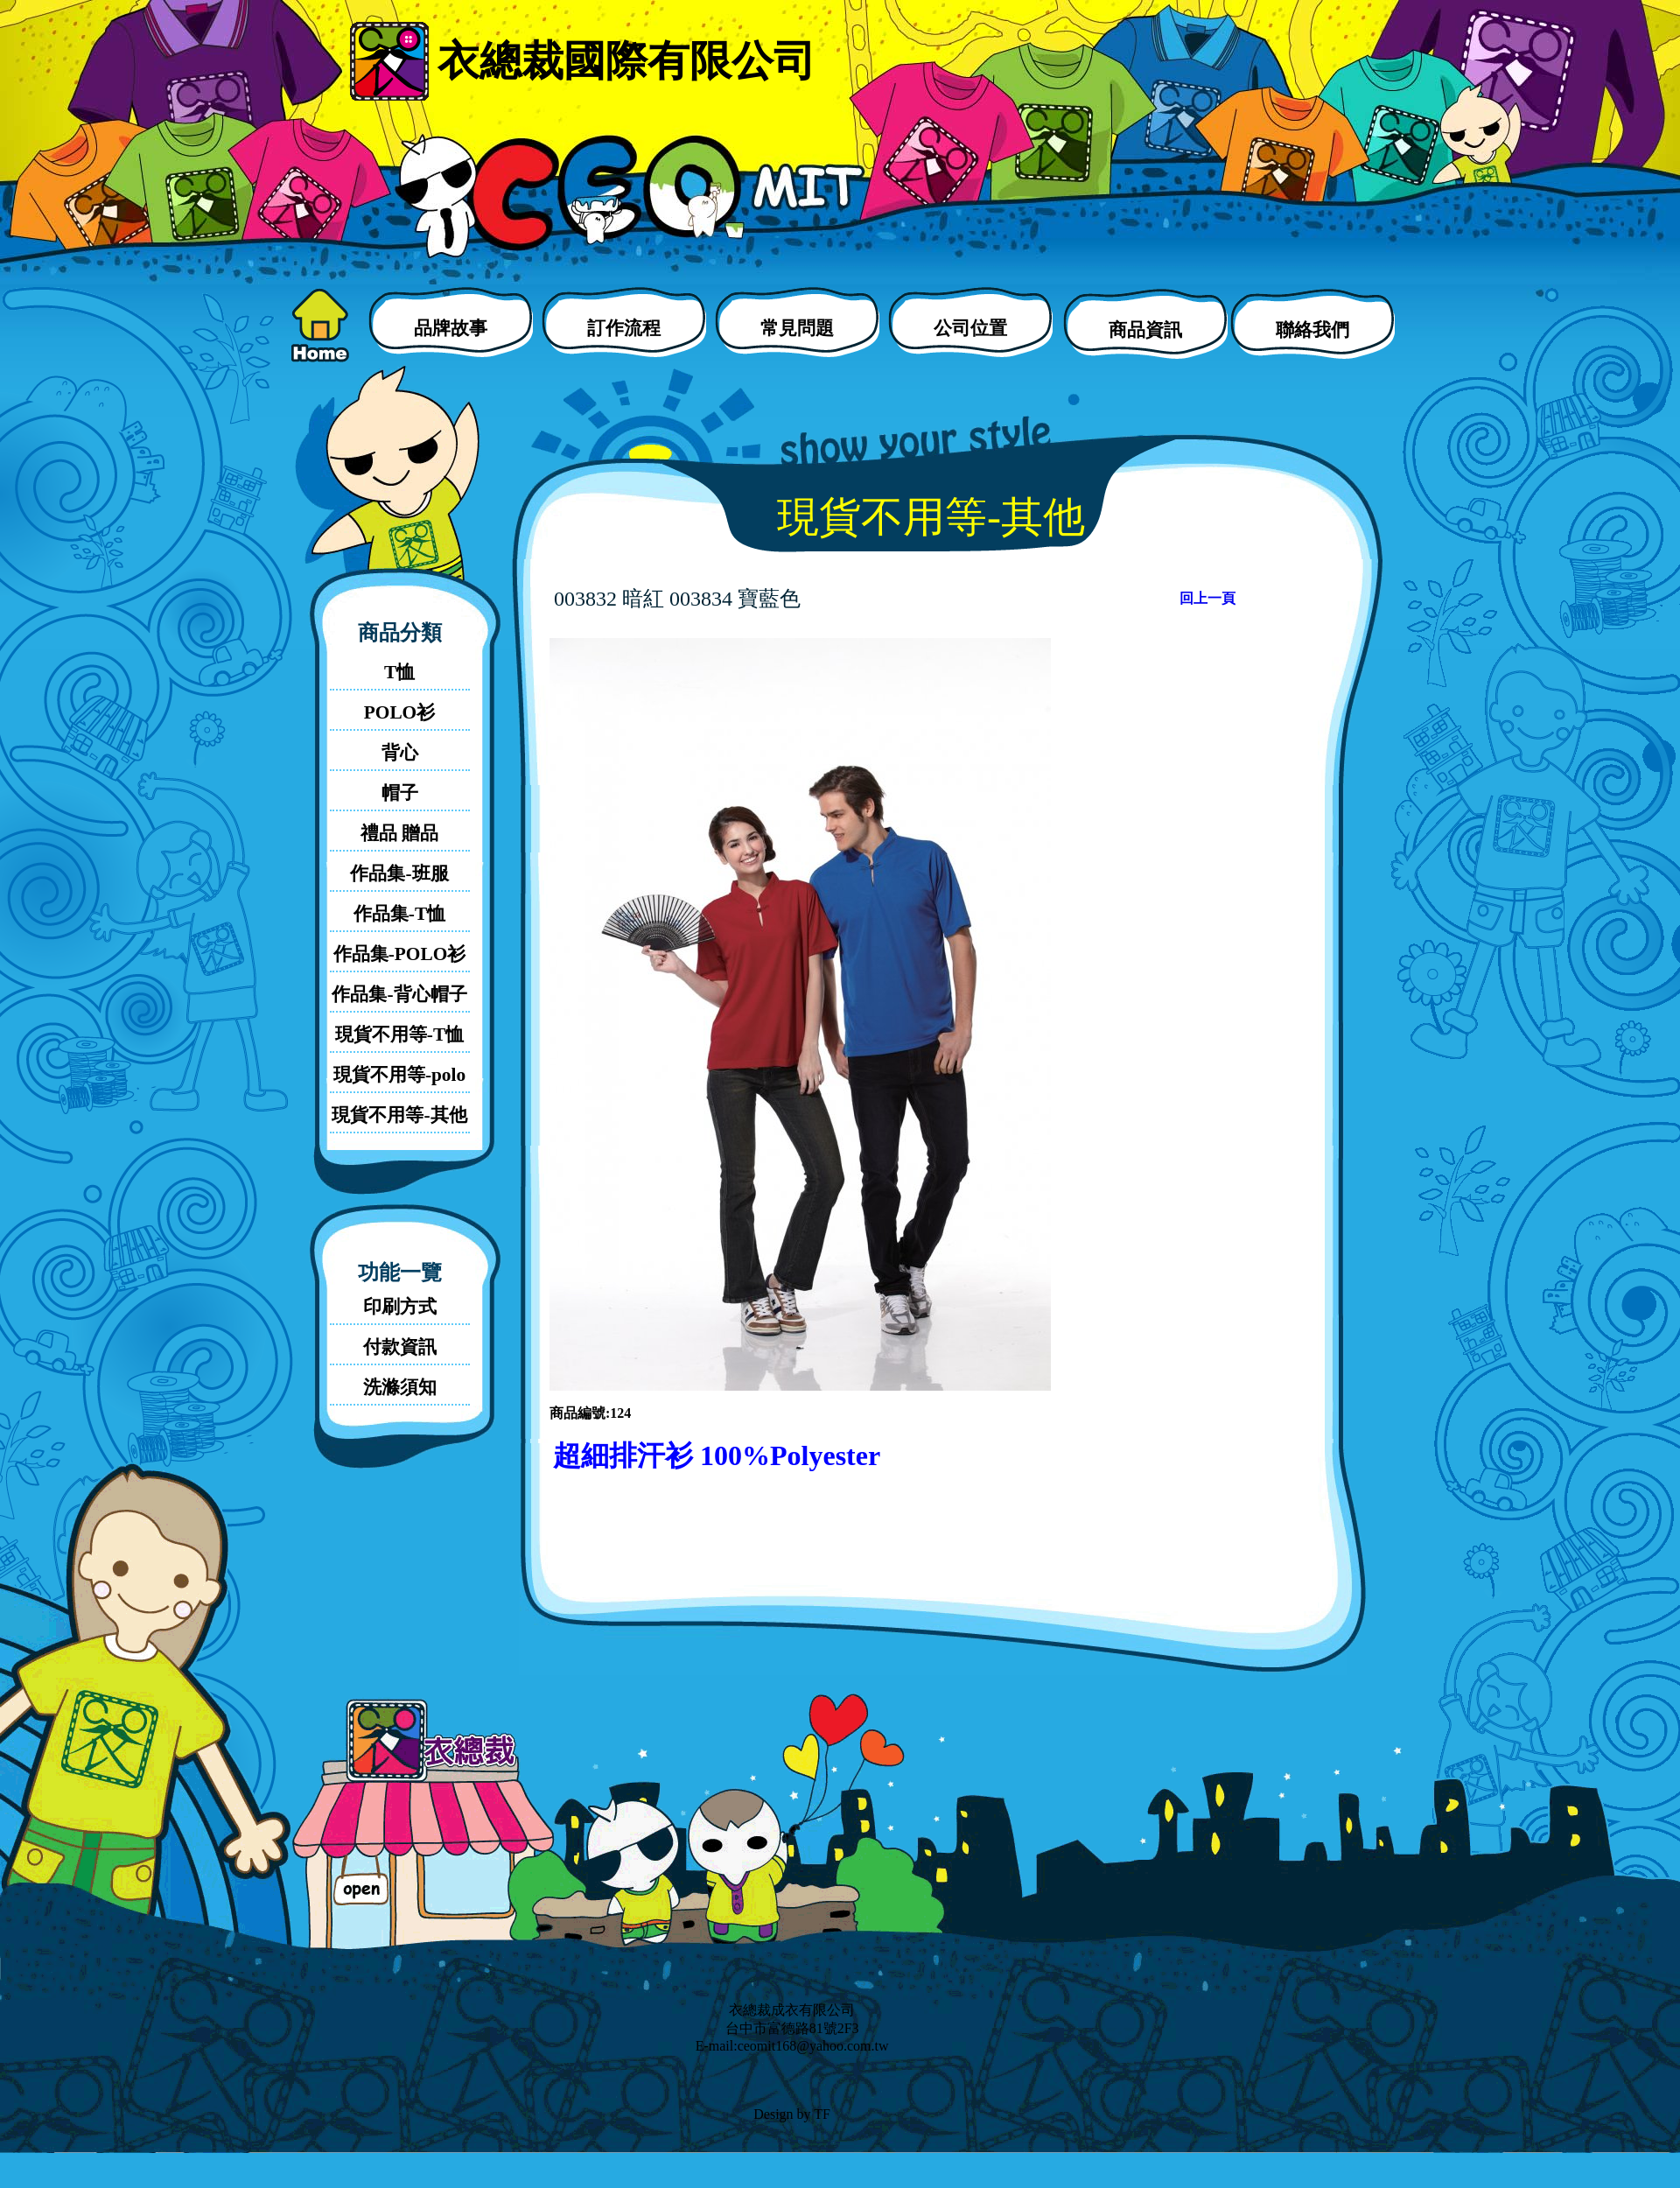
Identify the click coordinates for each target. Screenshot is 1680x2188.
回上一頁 (1208, 598)
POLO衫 (399, 712)
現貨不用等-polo (399, 1074)
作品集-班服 (399, 873)
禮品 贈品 (399, 833)
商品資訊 (1145, 329)
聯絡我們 (1312, 329)
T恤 (399, 672)
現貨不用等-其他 (399, 1115)
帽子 (400, 792)
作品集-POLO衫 (399, 953)
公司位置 (970, 328)
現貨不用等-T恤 (399, 1034)
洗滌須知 (400, 1387)
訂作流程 (624, 328)
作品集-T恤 (399, 913)
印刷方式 (400, 1306)
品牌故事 (450, 328)
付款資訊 (400, 1346)
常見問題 (797, 328)
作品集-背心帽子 (399, 994)
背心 (400, 752)
